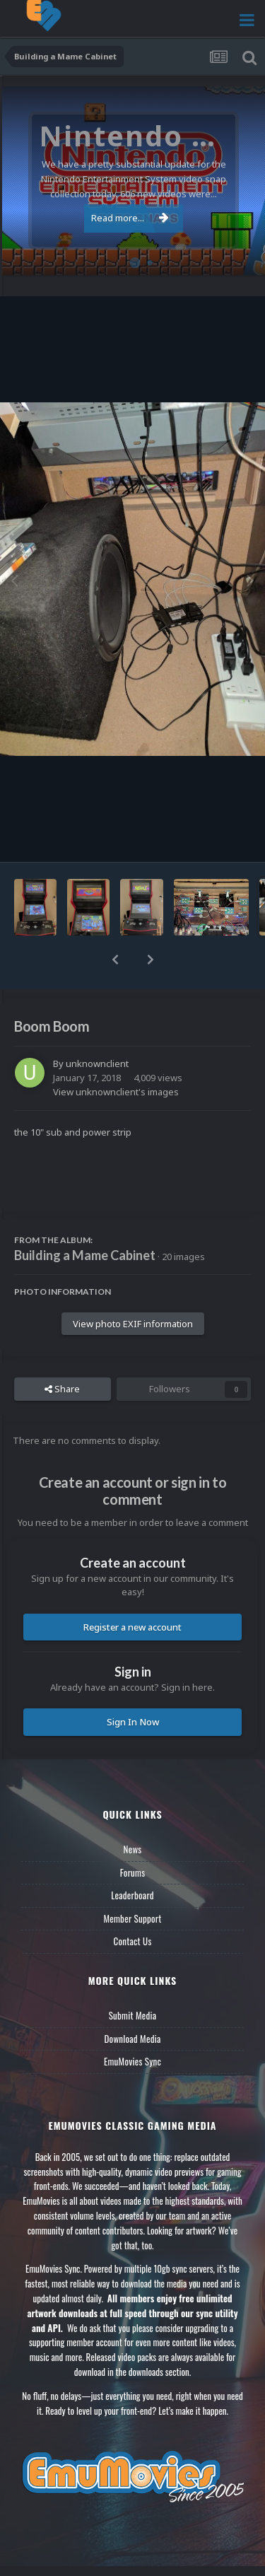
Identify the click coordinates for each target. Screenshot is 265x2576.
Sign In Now (133, 1721)
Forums (133, 1872)
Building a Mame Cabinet (84, 1255)
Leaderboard (132, 1895)
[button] (115, 959)
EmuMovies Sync (132, 2061)
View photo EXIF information (133, 1323)
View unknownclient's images (116, 1091)
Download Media (133, 2039)
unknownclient (97, 1063)
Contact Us (132, 1941)
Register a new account (132, 1627)
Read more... (130, 217)
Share (62, 1388)
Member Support (132, 1918)
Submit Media (133, 2015)
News (133, 1849)
